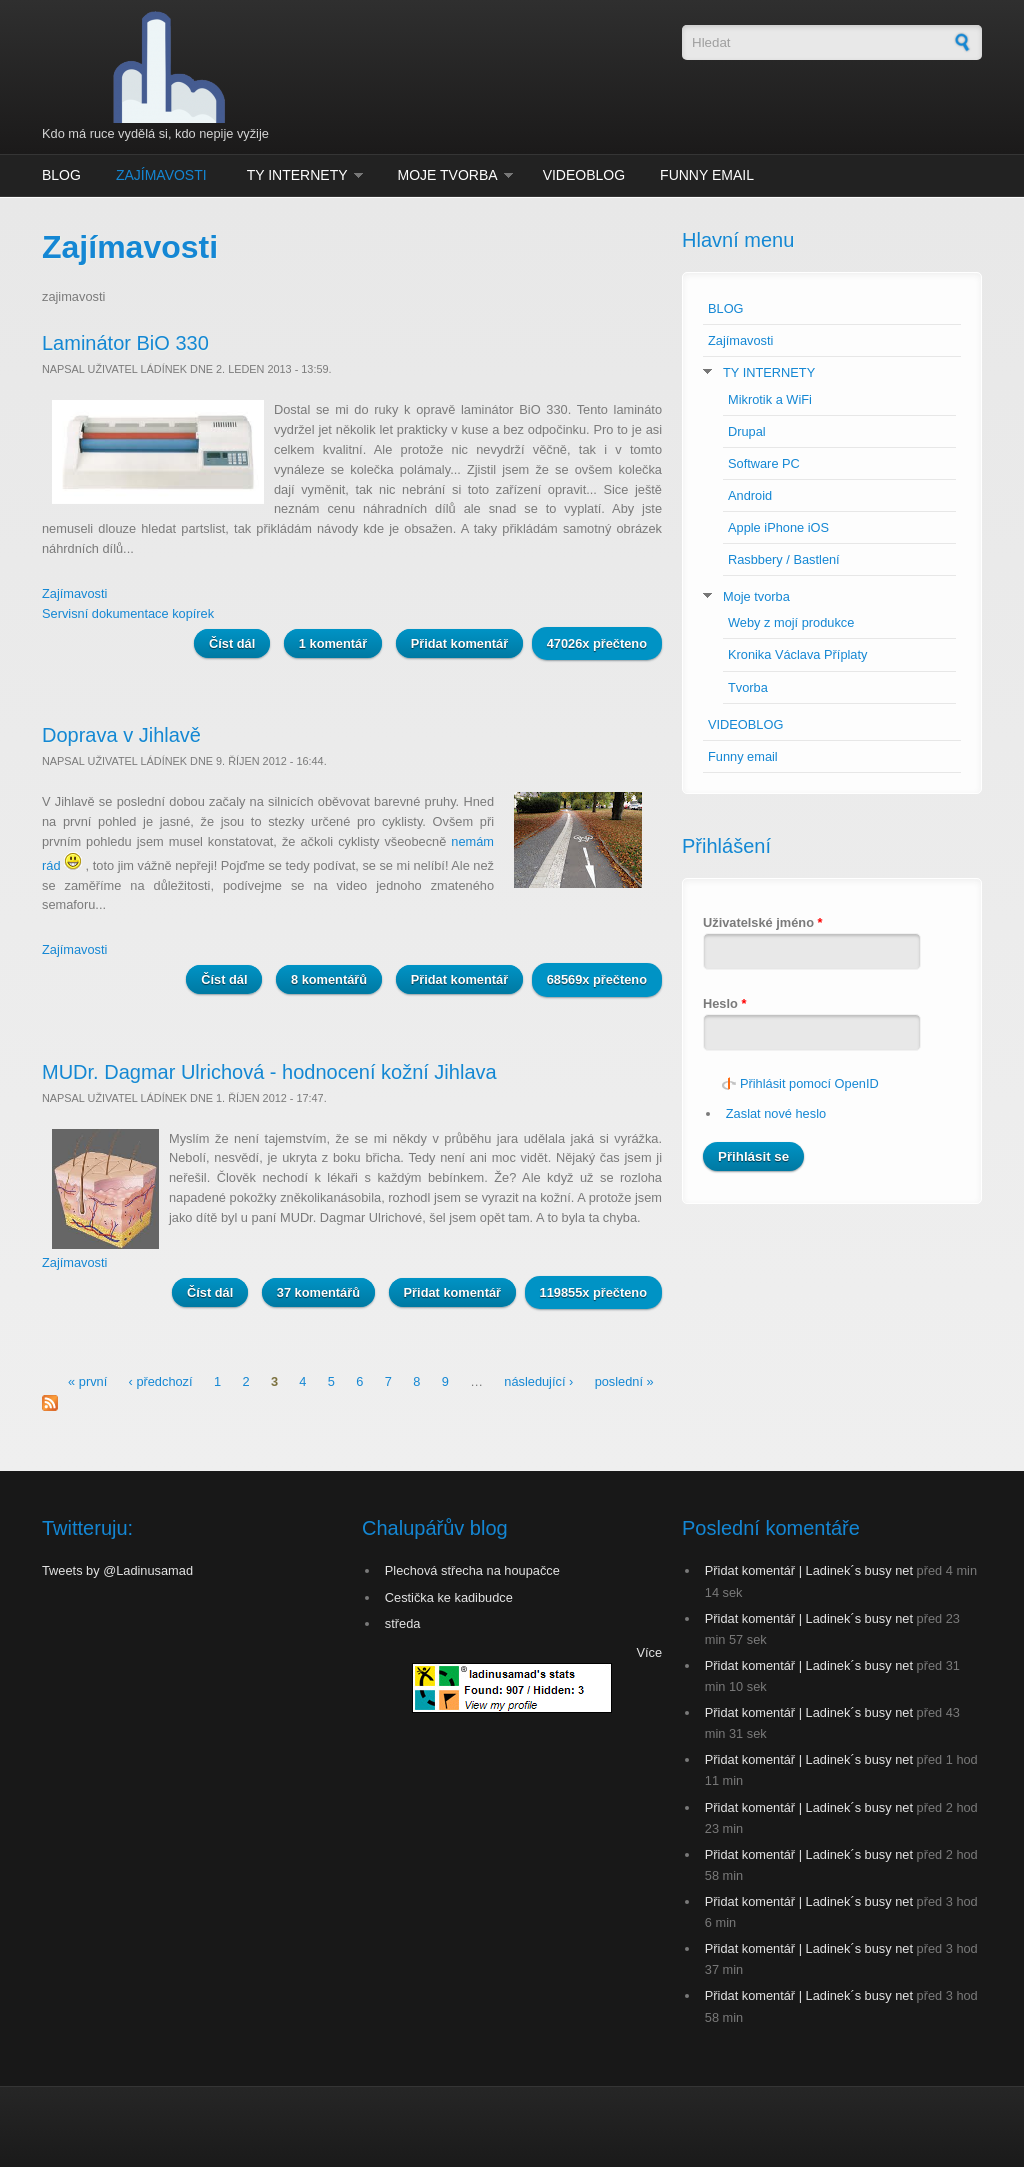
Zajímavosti (161, 175)
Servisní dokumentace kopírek (128, 613)
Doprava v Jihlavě (121, 735)
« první (87, 1381)
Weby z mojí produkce (791, 622)
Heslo (724, 1003)
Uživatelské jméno (763, 922)
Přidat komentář (459, 643)
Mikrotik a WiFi (770, 399)
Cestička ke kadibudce (449, 1597)
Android (750, 495)
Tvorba (748, 687)
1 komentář (333, 643)
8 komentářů (329, 979)
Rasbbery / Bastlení (784, 559)
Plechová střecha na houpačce (472, 1570)
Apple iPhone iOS (778, 527)
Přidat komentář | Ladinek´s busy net (809, 1570)
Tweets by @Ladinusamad (117, 1570)
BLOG (61, 175)
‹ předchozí (161, 1381)
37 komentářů (318, 1292)
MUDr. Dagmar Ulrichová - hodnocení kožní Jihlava (269, 1072)
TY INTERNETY (297, 175)
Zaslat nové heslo (776, 1113)
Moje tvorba (448, 175)
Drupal (747, 431)
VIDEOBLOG (584, 175)
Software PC (764, 463)
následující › (538, 1381)
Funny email (707, 175)
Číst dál (239, 642)
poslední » (624, 1381)
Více (649, 1652)
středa (403, 1623)
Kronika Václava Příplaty (797, 654)
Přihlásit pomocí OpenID (809, 1083)
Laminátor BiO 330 (125, 343)
